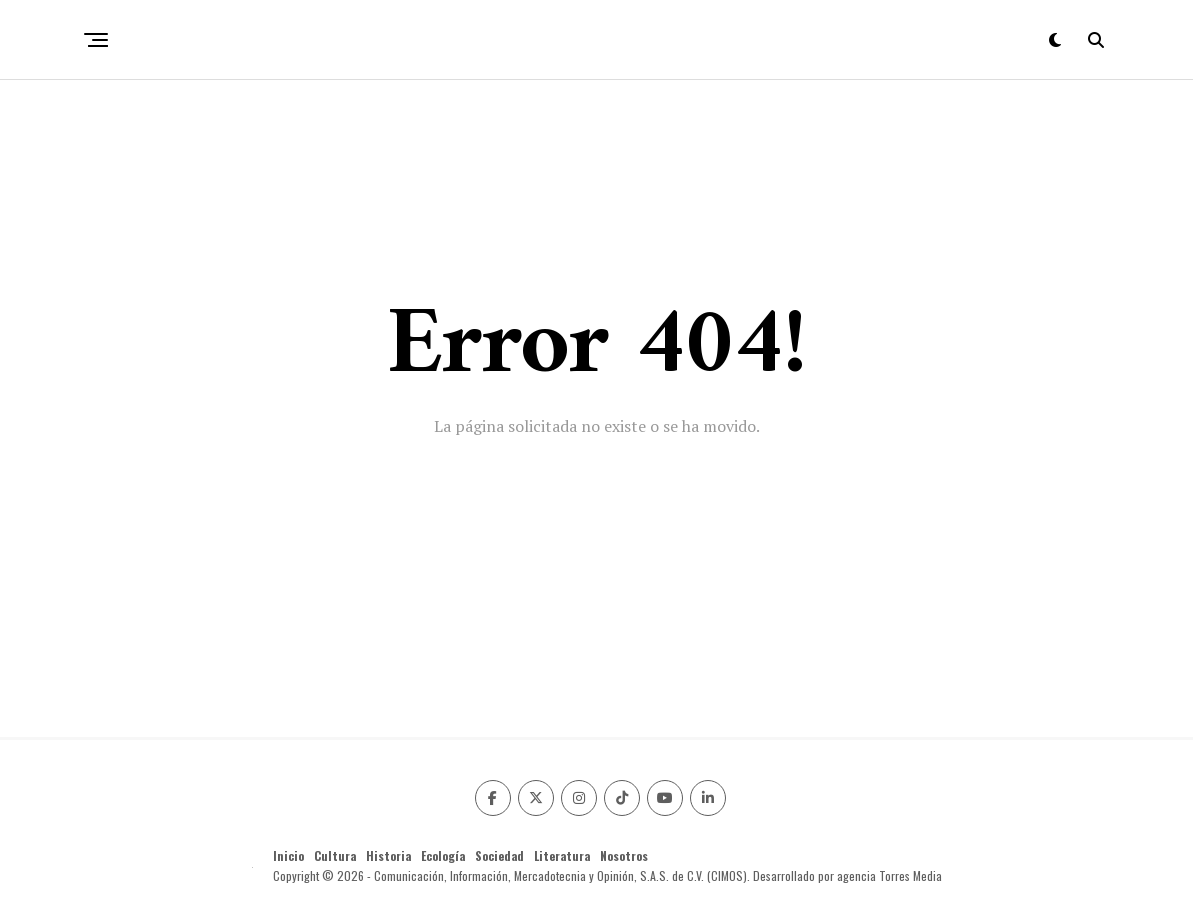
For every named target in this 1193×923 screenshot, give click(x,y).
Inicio (288, 855)
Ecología (443, 855)
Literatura (562, 855)
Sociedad (499, 855)
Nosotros (624, 855)
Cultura (335, 855)
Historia (388, 855)
